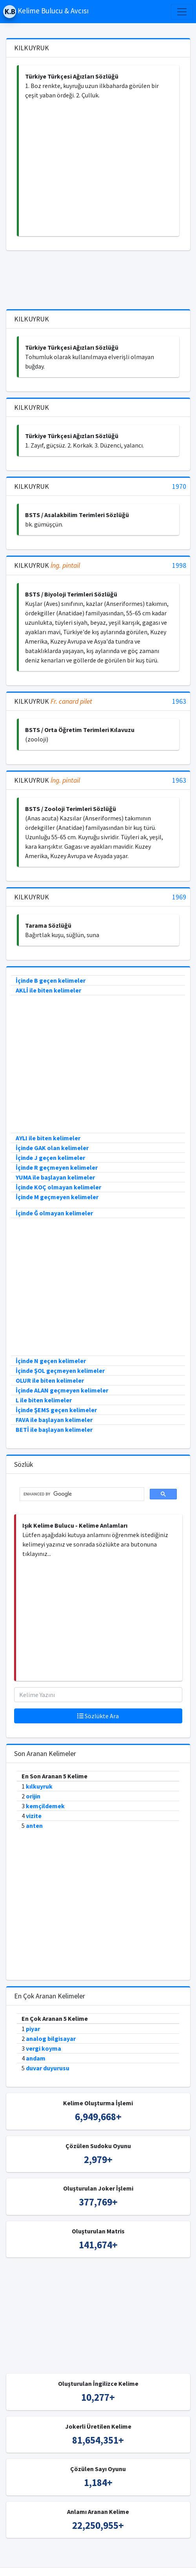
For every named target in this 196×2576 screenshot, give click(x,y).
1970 (179, 487)
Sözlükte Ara (98, 1716)
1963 (179, 701)
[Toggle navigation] (182, 12)
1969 (179, 897)
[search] (81, 1494)
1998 (179, 565)
